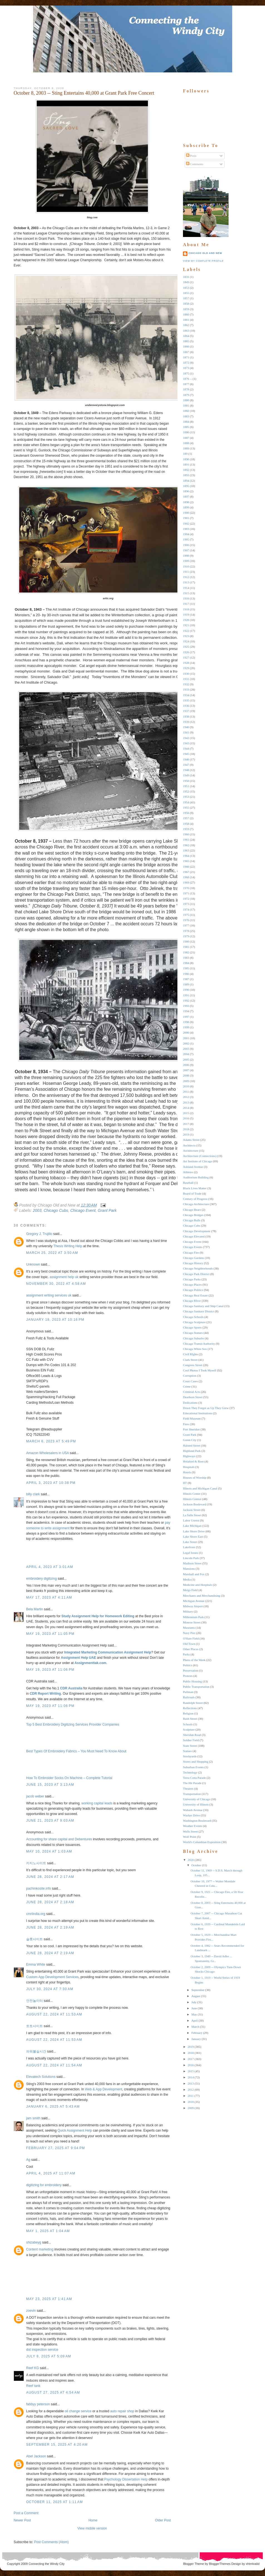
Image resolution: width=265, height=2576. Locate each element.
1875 (186, 373)
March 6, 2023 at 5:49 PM (51, 1441)
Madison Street (192, 1563)
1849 (186, 282)
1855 (186, 293)
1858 (186, 303)
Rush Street (190, 1718)
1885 (186, 427)
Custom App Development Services (52, 1977)
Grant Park (107, 1210)
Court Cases (190, 1381)
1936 (186, 705)
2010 (186, 1086)
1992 (186, 1000)
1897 (186, 496)
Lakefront (189, 1547)
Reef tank (33, 2386)
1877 (186, 384)
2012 (186, 1097)
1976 (186, 920)
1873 (186, 368)
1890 (186, 459)
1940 (186, 727)
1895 (186, 486)
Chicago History (193, 1263)
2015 (186, 1113)
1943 (186, 743)
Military (188, 1611)
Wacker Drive (191, 1815)
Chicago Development (196, 1231)
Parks (186, 1654)
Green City (190, 1440)
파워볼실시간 (36, 2051)
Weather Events (192, 1826)
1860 (186, 314)
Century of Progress (195, 1198)
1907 (186, 550)
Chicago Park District (196, 1274)
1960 (186, 834)
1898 (186, 502)
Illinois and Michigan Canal (200, 1488)
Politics (187, 1665)
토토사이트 (34, 2026)
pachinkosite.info (38, 1888)
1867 (186, 352)
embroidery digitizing (41, 1579)
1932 (186, 684)
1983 (186, 957)
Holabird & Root (193, 1461)
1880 (186, 400)
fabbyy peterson (38, 2404)
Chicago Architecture (196, 1204)
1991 (186, 995)
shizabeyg (33, 2242)
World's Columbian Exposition (202, 1842)
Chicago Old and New (205, 253)
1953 (186, 796)
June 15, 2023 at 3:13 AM (50, 1785)
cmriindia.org (35, 1914)
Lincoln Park (191, 1558)
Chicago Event (83, 1210)
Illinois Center (191, 1493)
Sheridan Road (192, 1734)
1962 (186, 845)
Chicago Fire (191, 1252)
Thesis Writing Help (67, 1246)
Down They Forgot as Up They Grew (206, 1408)
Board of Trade (192, 1193)
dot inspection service (42, 2350)
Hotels (187, 1472)
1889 (186, 448)
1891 (186, 464)
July (193, 2002)
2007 (186, 1070)
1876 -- (187, 378)
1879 (186, 395)
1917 (186, 603)
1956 (186, 812)
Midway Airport (193, 1606)
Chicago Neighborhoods (198, 1268)
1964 (186, 855)
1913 (186, 582)
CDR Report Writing (45, 1694)
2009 (186, 1081)
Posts (191, 155)
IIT (185, 1482)
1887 (186, 437)
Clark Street (190, 1359)
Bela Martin (34, 1609)
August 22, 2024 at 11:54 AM (54, 2065)
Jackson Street (191, 1509)
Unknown (33, 1264)
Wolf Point (189, 1836)
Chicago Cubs (56, 1210)
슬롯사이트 (34, 1939)
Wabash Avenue (192, 1810)
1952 (186, 791)
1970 (186, 888)
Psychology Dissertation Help (126, 2479)
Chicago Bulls (191, 1220)
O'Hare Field (191, 1638)
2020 (191, 1859)
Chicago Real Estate (195, 1295)
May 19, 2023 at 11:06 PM (50, 1670)
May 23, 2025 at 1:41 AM (49, 2299)
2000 (186, 1032)
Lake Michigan (192, 1525)
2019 (186, 1134)
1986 (186, 973)
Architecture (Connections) (199, 1156)
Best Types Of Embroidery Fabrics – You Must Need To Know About (76, 1751)
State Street (190, 1745)
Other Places (191, 1649)
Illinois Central (192, 1499)
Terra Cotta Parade (194, 1777)
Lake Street (190, 1541)
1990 (186, 989)
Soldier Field (191, 1740)
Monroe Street (191, 1622)
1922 (186, 630)
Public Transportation (196, 1686)
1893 (186, 475)
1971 (186, 893)
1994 (186, 1011)
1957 (186, 818)
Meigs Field (190, 1590)
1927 (186, 657)
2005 (186, 1059)
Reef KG (32, 2368)
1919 (186, 614)
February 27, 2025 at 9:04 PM (55, 2148)
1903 (186, 528)
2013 (186, 1102)
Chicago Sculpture (194, 1322)
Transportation (192, 1793)
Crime (187, 1386)
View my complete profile (203, 261)
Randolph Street (193, 1702)
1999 (186, 1027)
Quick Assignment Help (75, 2130)
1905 (186, 539)
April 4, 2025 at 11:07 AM (50, 2173)
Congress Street (192, 1365)
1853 (186, 287)
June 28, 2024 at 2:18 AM (50, 1902)
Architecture (190, 1150)
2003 (37, 1210)
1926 (186, 652)
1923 (186, 636)
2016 (186, 1118)
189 (185, 453)
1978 (186, 931)
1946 (186, 759)
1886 (186, 432)
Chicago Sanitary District (198, 1311)
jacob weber (35, 1796)
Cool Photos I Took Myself (199, 1370)
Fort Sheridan (191, 1429)
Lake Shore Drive (194, 1531)
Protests (188, 1675)
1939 (186, 721)
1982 (186, 952)
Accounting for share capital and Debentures (59, 1839)
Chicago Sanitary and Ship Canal (203, 1306)
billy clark (33, 1494)
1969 (186, 882)
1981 (186, 946)
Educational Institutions (197, 1413)
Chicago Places (192, 1284)
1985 (186, 968)
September (197, 1990)
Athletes (188, 1172)
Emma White (35, 1964)
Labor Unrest (191, 1520)
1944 (186, 748)
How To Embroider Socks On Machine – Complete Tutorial (69, 1778)
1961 (186, 839)
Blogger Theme (193, 2563)
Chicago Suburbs (193, 1338)
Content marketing (39, 2249)
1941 (186, 732)
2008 (186, 1075)
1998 (186, 1022)
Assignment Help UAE (78, 1658)
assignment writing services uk (48, 1295)
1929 (186, 668)
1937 (186, 711)
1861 (186, 319)
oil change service (78, 2411)
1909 (186, 560)
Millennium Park (193, 1617)
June (194, 2008)
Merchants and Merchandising (201, 1595)
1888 (186, 443)
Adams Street (191, 1139)
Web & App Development (103, 2089)
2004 (186, 1054)
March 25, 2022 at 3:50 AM (52, 1253)
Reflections (190, 1708)
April (194, 2020)
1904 (186, 534)
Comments (194, 164)
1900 (186, 512)
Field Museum (192, 1418)
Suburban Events (193, 1767)
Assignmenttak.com (90, 1663)
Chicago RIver (192, 1300)
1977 (186, 925)
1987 (186, 979)
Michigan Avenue (194, 1601)
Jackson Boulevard (194, 1504)
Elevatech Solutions (40, 2077)
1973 (186, 904)
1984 (186, 963)
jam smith (33, 2118)
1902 (186, 523)
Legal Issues (190, 1552)
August (195, 1996)
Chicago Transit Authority (199, 1343)
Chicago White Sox (195, 1349)
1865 (186, 341)
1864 (186, 335)
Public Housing (192, 1681)
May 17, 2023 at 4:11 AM (49, 1597)
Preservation (190, 1670)
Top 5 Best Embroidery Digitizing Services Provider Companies (72, 1724)
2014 (186, 1107)
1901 (186, 518)
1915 (186, 593)
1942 (186, 738)
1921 (186, 625)
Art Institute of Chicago (197, 1161)
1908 (186, 555)
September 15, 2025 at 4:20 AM (57, 2445)
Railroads (189, 1697)
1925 (186, 646)
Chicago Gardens (193, 1257)
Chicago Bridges (193, 1215)
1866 (186, 346)
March (195, 2026)
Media (187, 1579)
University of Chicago (196, 1799)
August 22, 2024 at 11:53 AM (54, 2014)
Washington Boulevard (197, 1820)
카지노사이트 (36, 1863)
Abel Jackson (36, 2456)
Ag (28, 2160)
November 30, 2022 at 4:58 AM (56, 1284)
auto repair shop (122, 2411)
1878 (186, 389)
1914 (186, 587)
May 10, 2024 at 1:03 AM (49, 1851)
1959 (186, 829)
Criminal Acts (191, 1391)
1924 (186, 641)
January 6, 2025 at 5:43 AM (53, 2106)
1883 (186, 416)
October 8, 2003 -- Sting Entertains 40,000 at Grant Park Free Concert (84, 93)
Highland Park (192, 1450)
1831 (186, 276)
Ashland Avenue (193, 1166)
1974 (186, 909)
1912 (186, 577)
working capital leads (97, 1803)
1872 (186, 362)
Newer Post (22, 2520)
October (196, 1865)
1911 (186, 571)
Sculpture (189, 1729)
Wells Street (190, 1831)
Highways (189, 1456)
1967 (186, 872)
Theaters (188, 1788)
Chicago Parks (192, 1279)
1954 (186, 802)
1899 (186, 507)
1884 (186, 421)
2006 (186, 1064)
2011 (186, 1091)
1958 (186, 823)
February (196, 2032)
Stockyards (190, 1756)
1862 (186, 325)
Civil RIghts (190, 1354)
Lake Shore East (193, 1536)
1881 (186, 405)
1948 (186, 770)
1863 (186, 330)
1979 (186, 936)
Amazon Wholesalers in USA (47, 1453)
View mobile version (92, 2528)
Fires (186, 1424)
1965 (186, 861)
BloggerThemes (219, 2563)
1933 (186, 689)
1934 (186, 695)
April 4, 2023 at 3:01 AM (49, 1567)
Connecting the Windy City (47, 2563)
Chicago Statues (193, 1332)
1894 (186, 480)
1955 (186, 807)
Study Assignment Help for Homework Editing (97, 1616)
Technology (190, 1772)
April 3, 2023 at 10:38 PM (51, 1483)
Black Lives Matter (195, 1188)
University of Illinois (196, 1804)
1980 (186, 941)
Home (92, 2520)
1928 (186, 662)
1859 (186, 309)
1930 (186, 673)
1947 (186, 764)
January (196, 2039)
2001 (186, 1038)
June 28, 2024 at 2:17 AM (50, 1877)
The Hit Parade (192, 1783)
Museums (189, 1627)
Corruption (189, 1375)
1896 (186, 491)
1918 (186, 609)
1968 (186, 877)
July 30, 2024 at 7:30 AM (49, 1989)
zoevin (31, 2311)
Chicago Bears (192, 1209)
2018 (186, 1129)
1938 (186, 716)
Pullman (188, 1692)
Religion (188, 1713)
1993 (186, 1005)
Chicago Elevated (194, 1236)
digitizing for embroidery (43, 2185)
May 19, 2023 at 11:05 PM (50, 1634)
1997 (186, 1016)
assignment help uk (64, 1277)
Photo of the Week (194, 1660)
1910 (186, 566)
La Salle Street (192, 1515)
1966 (186, 866)
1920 (186, 620)
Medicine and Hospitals (197, 1584)
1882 (186, 410)
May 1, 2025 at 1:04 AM (48, 2231)
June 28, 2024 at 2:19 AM (50, 1927)
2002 (186, 1043)
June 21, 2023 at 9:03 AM (50, 1820)
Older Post (163, 2520)
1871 (186, 357)
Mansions (189, 1568)
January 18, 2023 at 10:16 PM (55, 1320)
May (194, 2014)
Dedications (190, 1402)
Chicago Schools (193, 1316)
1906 (186, 545)
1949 (186, 775)
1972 (186, 898)
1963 (186, 850)
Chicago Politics (193, 1289)
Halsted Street (191, 1445)
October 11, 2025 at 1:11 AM (54, 2502)
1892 (186, 469)
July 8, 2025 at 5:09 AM (48, 2356)
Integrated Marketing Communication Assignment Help (107, 1652)
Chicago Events (192, 1247)
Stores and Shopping (195, 1761)
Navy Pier (189, 1633)
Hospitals (189, 1467)
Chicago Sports (192, 1327)
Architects (189, 1145)
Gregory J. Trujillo (39, 1234)
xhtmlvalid (252, 2563)
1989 (186, 984)
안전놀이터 (34, 2001)
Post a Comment (26, 2513)
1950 (186, 780)
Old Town (189, 1643)
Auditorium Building (196, 1177)
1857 (186, 298)
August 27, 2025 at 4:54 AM (53, 2392)
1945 (186, 753)
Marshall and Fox (194, 1574)
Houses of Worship (194, 1477)
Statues (187, 1751)
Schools (188, 1724)
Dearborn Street (192, 1397)
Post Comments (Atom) (51, 2542)
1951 (186, 786)
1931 (186, 679)
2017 (186, 1124)
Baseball (188, 1182)
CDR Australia (71, 1688)
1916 (186, 598)
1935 (186, 700)
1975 (186, 914)
